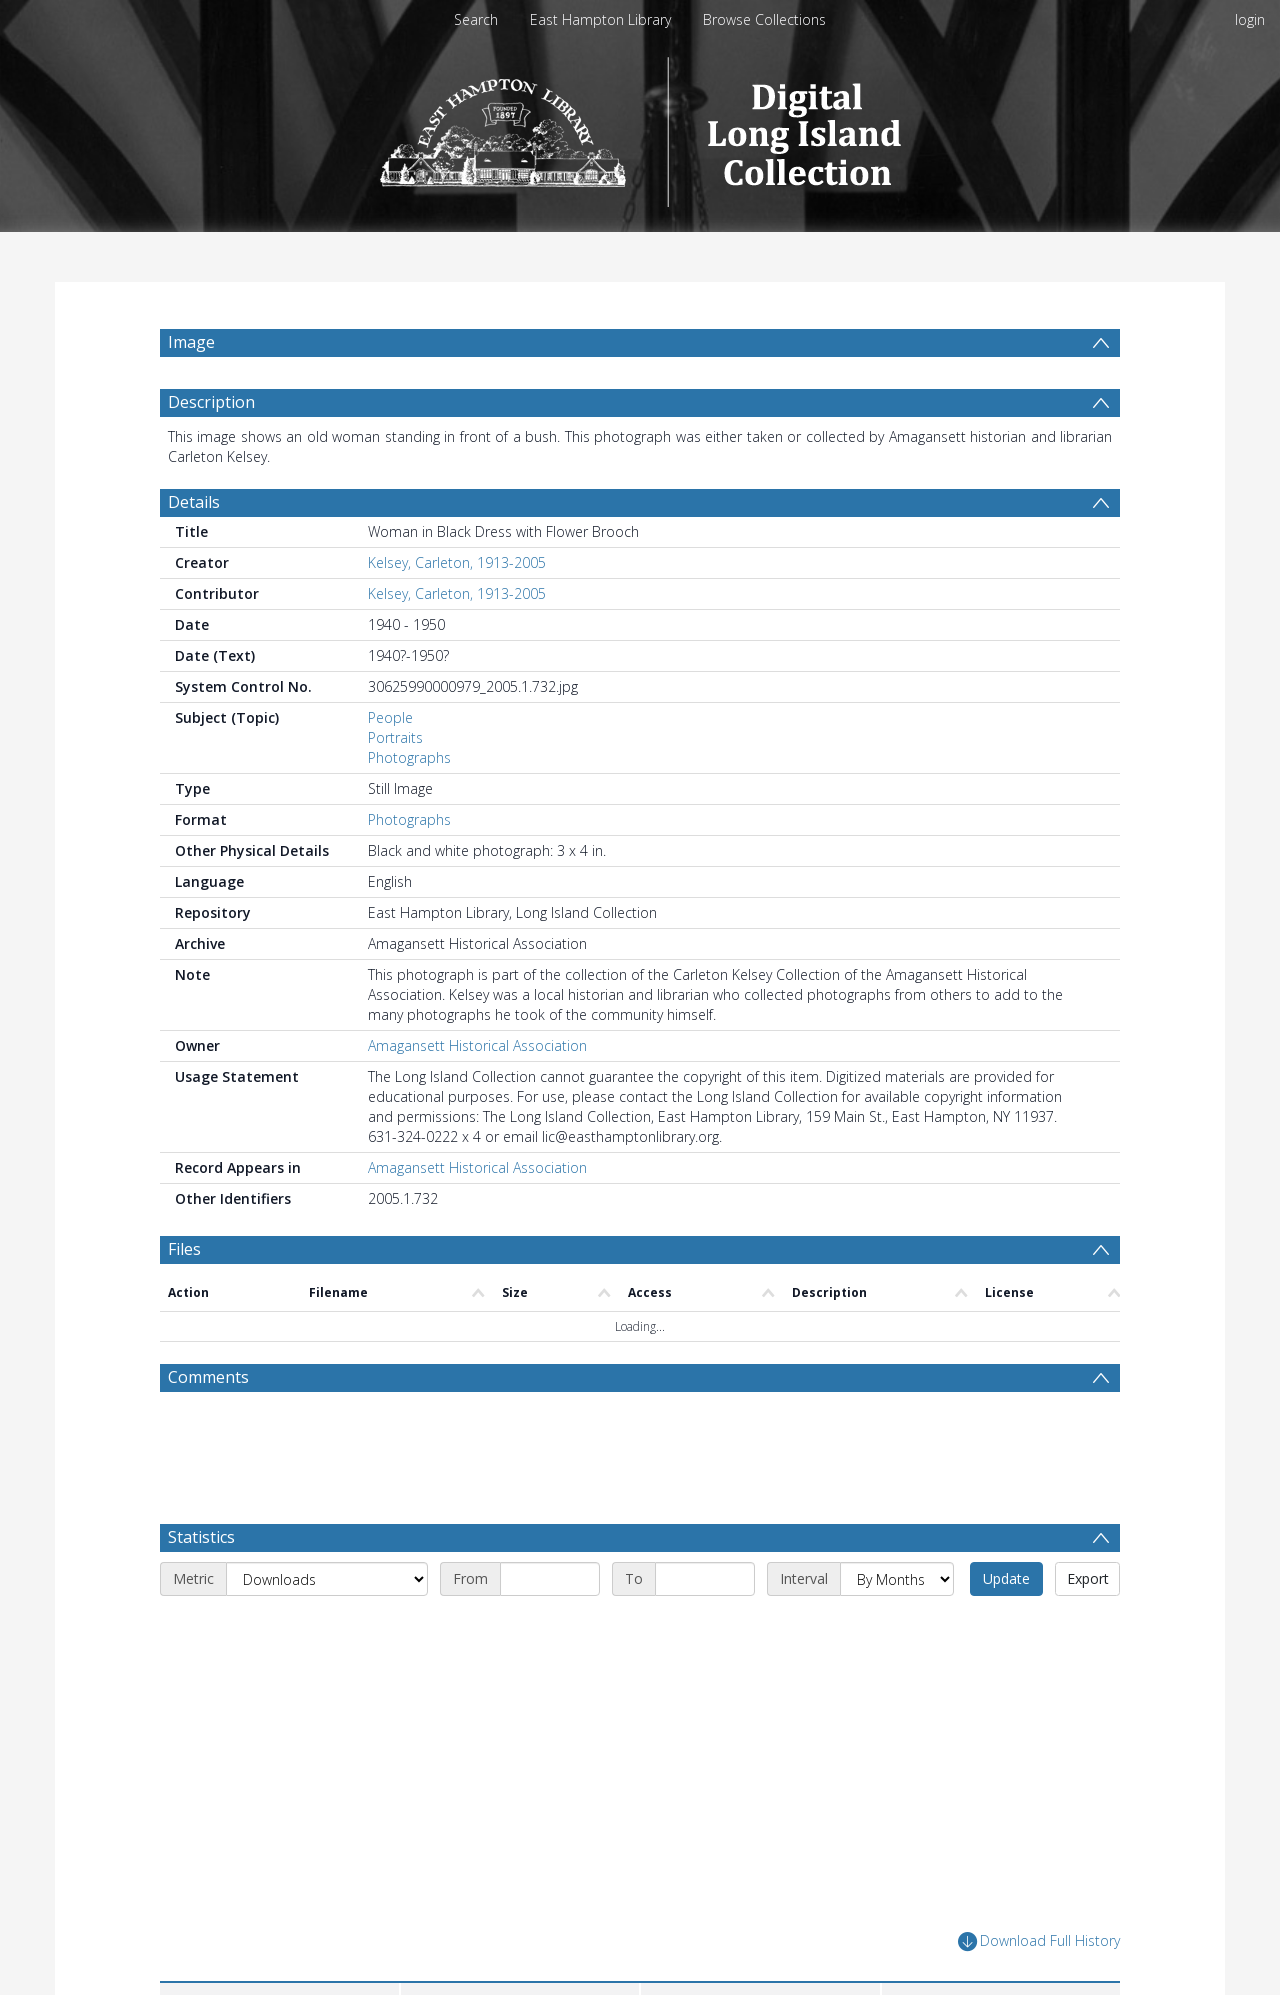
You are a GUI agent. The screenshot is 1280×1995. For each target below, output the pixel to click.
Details (194, 502)
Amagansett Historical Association (477, 1045)
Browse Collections (764, 19)
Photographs (409, 757)
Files (184, 1249)
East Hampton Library (600, 19)
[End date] (705, 1579)
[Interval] (897, 1579)
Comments (208, 1377)
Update (1006, 1578)
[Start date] (550, 1579)
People (390, 717)
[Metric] (327, 1579)
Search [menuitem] (476, 19)
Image (191, 342)
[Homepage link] (640, 126)
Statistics (201, 1537)
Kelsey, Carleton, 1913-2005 (457, 562)
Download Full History (1039, 1941)
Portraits (395, 737)
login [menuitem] (1250, 19)
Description (211, 402)
